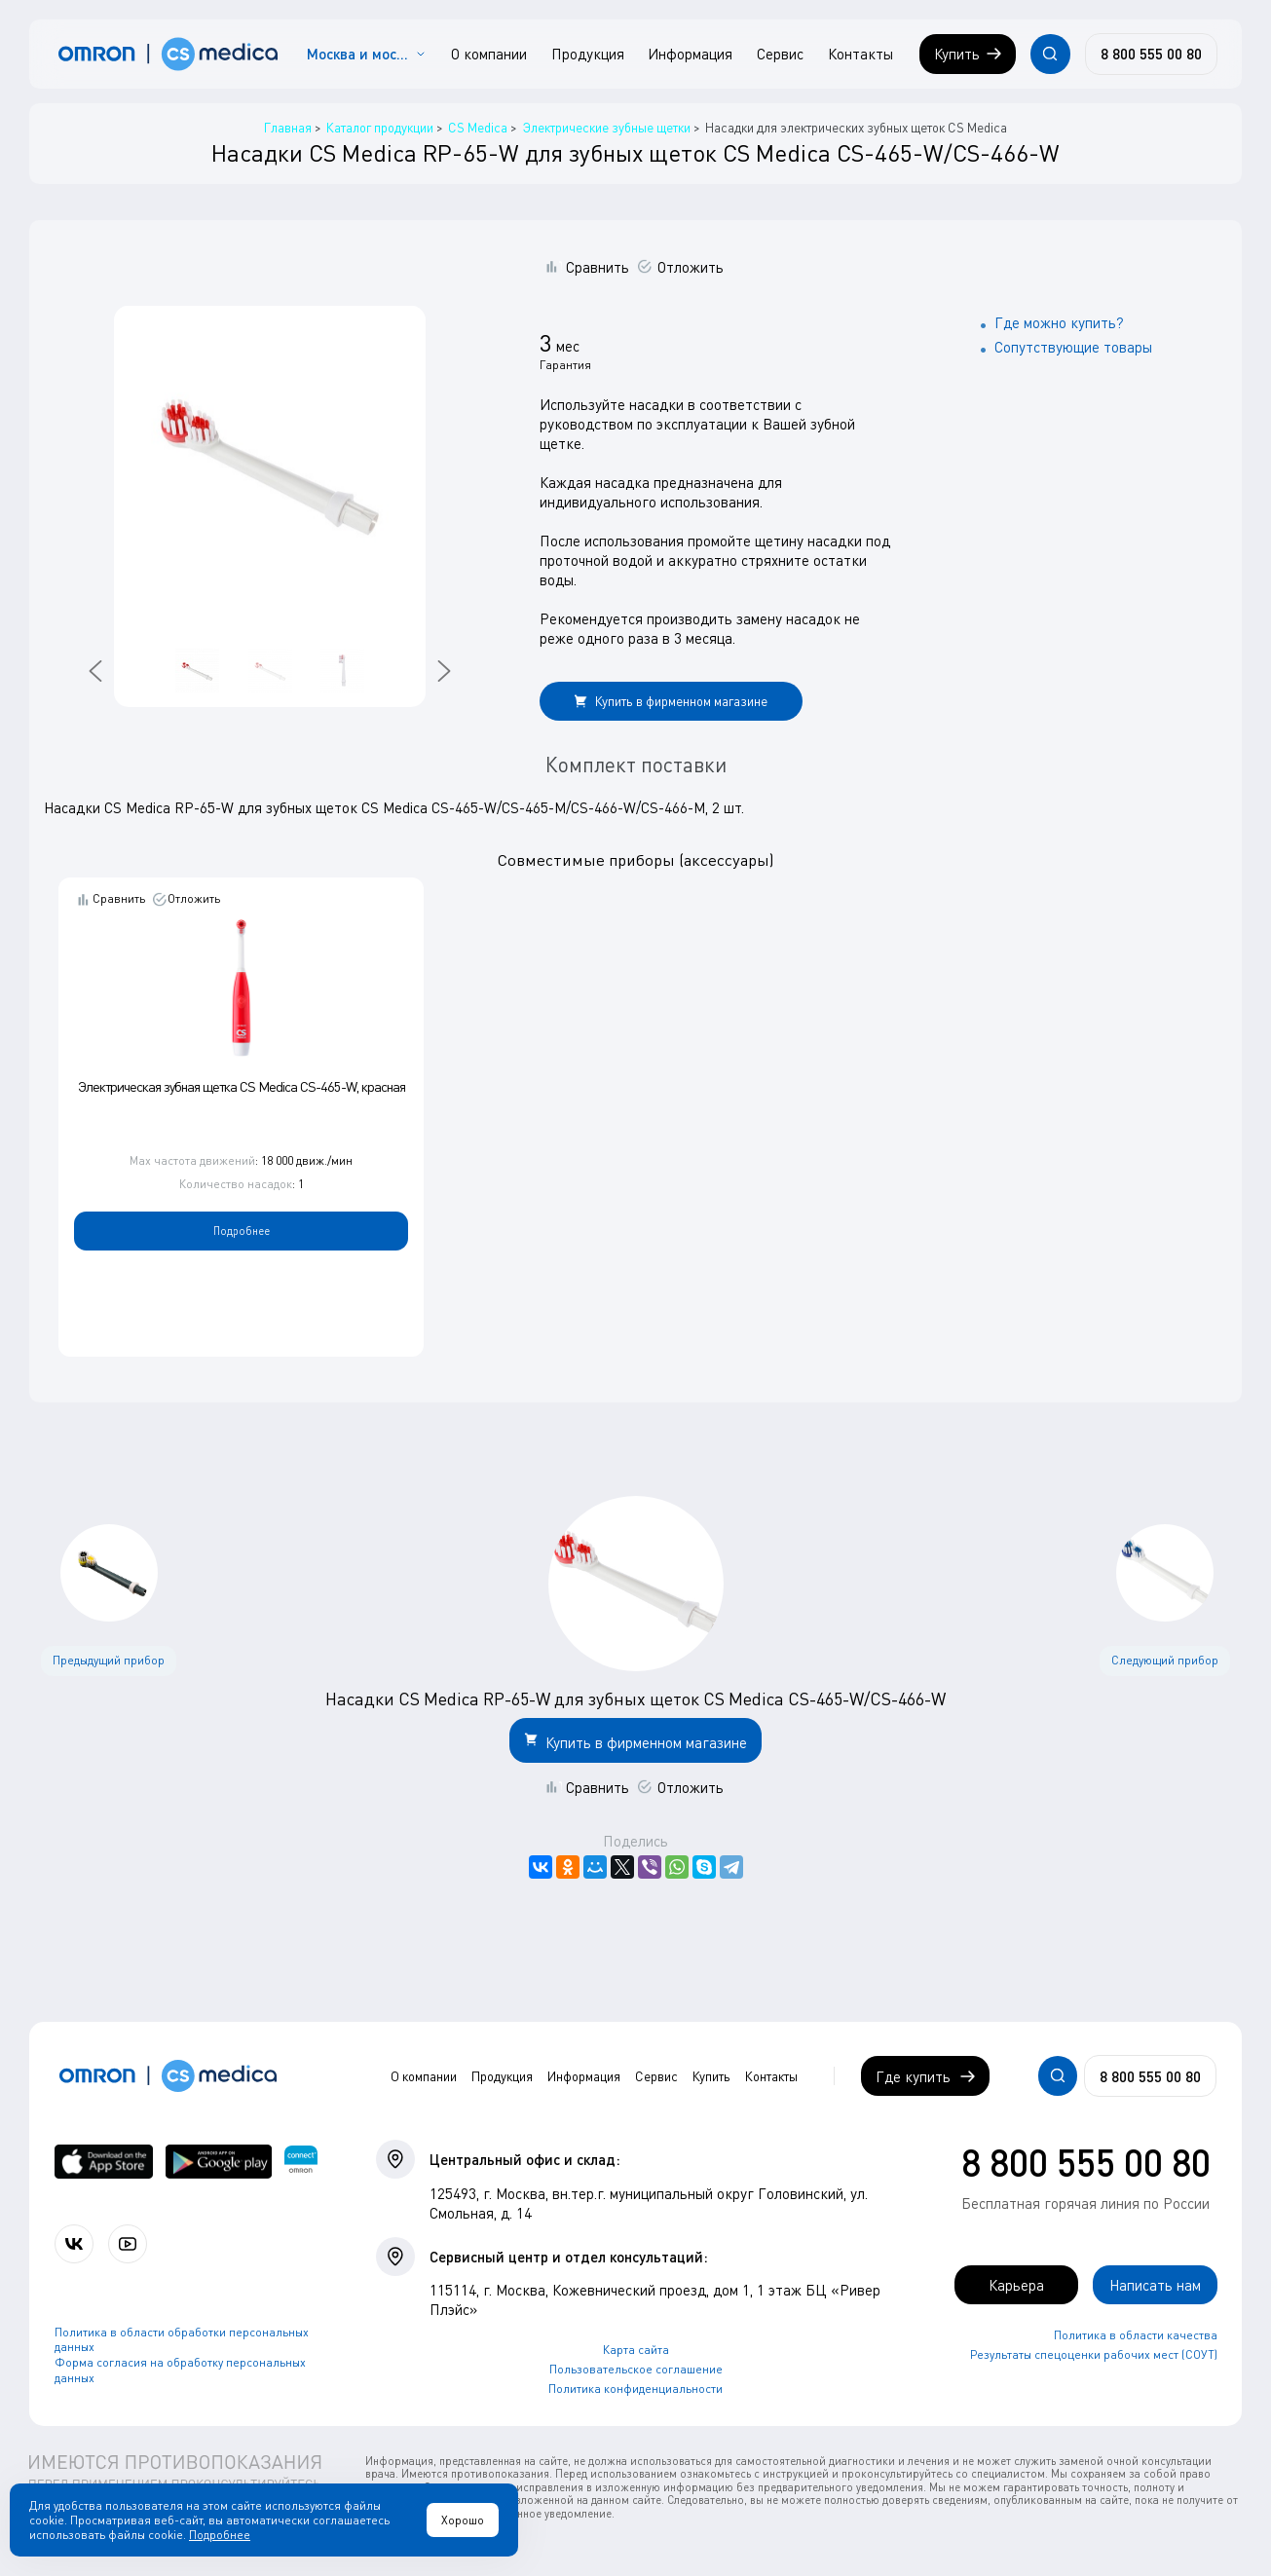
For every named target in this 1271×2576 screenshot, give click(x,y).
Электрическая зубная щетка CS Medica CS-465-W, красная (241, 1086)
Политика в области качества (1135, 2335)
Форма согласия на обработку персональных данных (180, 2370)
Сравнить (597, 267)
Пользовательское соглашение (636, 2369)
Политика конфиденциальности (635, 2388)
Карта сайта (636, 2349)
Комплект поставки (636, 764)
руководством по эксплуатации (643, 423)
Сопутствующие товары (1073, 346)
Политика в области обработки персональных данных (182, 2340)
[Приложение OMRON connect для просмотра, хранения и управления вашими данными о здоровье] (301, 2162)
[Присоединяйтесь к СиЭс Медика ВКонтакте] (74, 2243)
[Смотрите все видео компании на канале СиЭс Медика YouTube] (127, 2243)
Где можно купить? (1059, 322)
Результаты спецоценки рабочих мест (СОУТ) (1093, 2354)
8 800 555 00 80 (1086, 2162)
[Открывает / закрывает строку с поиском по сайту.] (1049, 53)
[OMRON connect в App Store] (104, 2162)
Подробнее (241, 1230)
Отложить (690, 267)
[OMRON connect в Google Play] (218, 2162)
